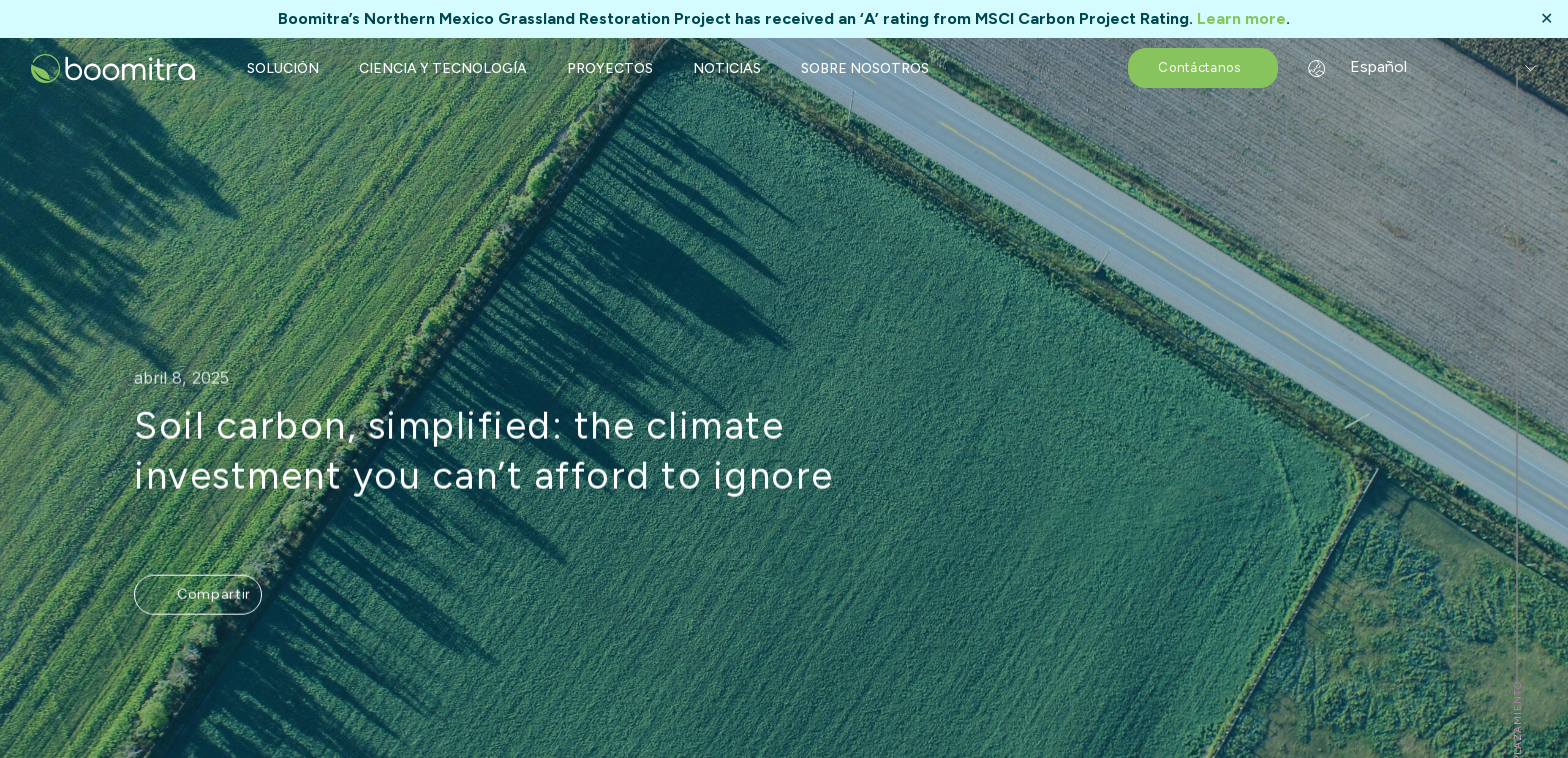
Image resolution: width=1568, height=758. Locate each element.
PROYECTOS (610, 68)
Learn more (1241, 18)
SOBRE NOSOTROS (865, 68)
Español (1362, 66)
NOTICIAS (727, 68)
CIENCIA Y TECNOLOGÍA (443, 68)
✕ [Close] (1546, 19)
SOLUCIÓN (283, 68)
